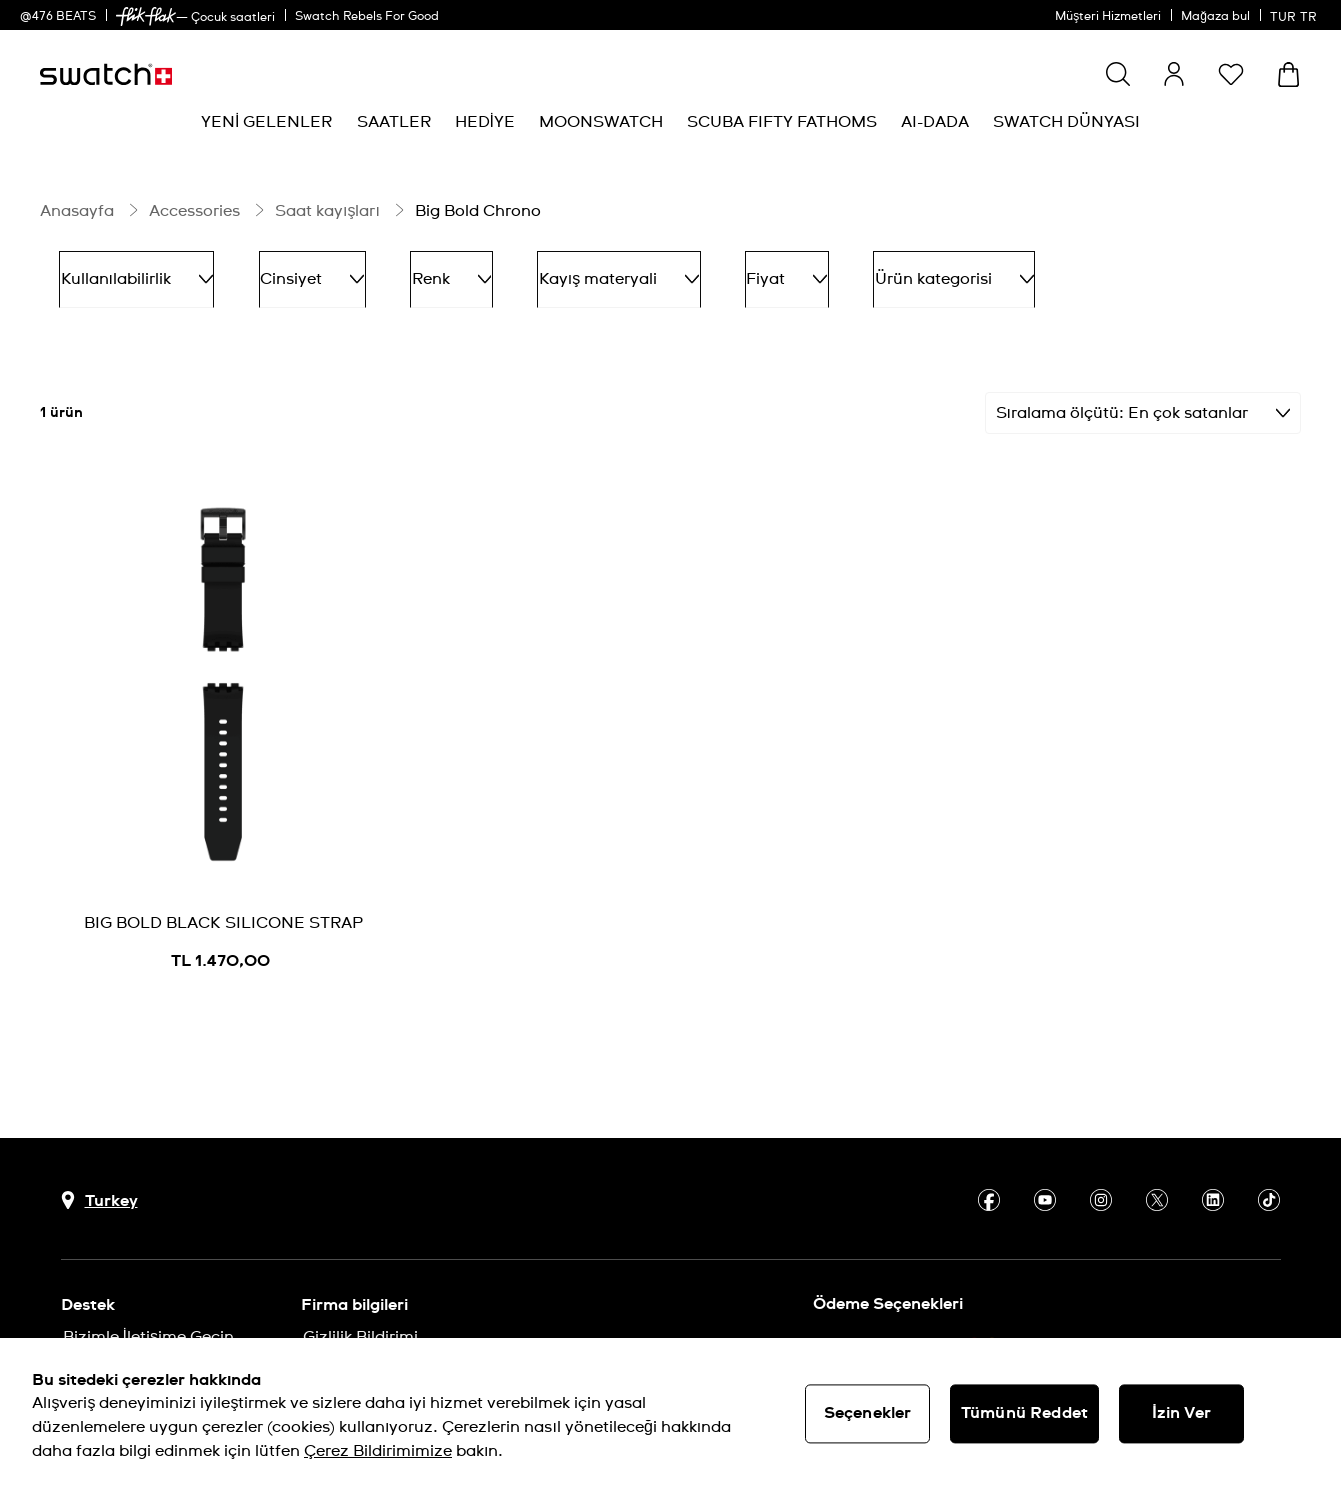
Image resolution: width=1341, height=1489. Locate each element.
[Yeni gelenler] (266, 122)
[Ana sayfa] (106, 74)
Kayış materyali (551, 272)
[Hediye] (485, 122)
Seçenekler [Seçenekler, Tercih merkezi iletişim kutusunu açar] (868, 1413)
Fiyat (700, 272)
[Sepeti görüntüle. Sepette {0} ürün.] (1288, 74)
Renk (403, 272)
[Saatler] (394, 122)
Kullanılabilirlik (127, 272)
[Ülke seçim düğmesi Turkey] (99, 1185)
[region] (670, 1413)
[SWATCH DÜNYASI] (1066, 122)
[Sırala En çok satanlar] (1143, 398)
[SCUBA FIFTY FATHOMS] (782, 122)
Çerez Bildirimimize (378, 1451)
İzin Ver (1181, 1413)
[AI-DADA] (935, 122)
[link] (146, 16)
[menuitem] (266, 122)
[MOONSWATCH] (601, 122)
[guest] (1174, 74)
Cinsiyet (283, 272)
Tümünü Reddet (1024, 1413)
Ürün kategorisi (848, 272)
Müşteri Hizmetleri (1108, 17)
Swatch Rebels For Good (367, 17)
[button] (1231, 74)
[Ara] (1118, 74)
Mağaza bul (1215, 17)
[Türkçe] (1295, 15)
